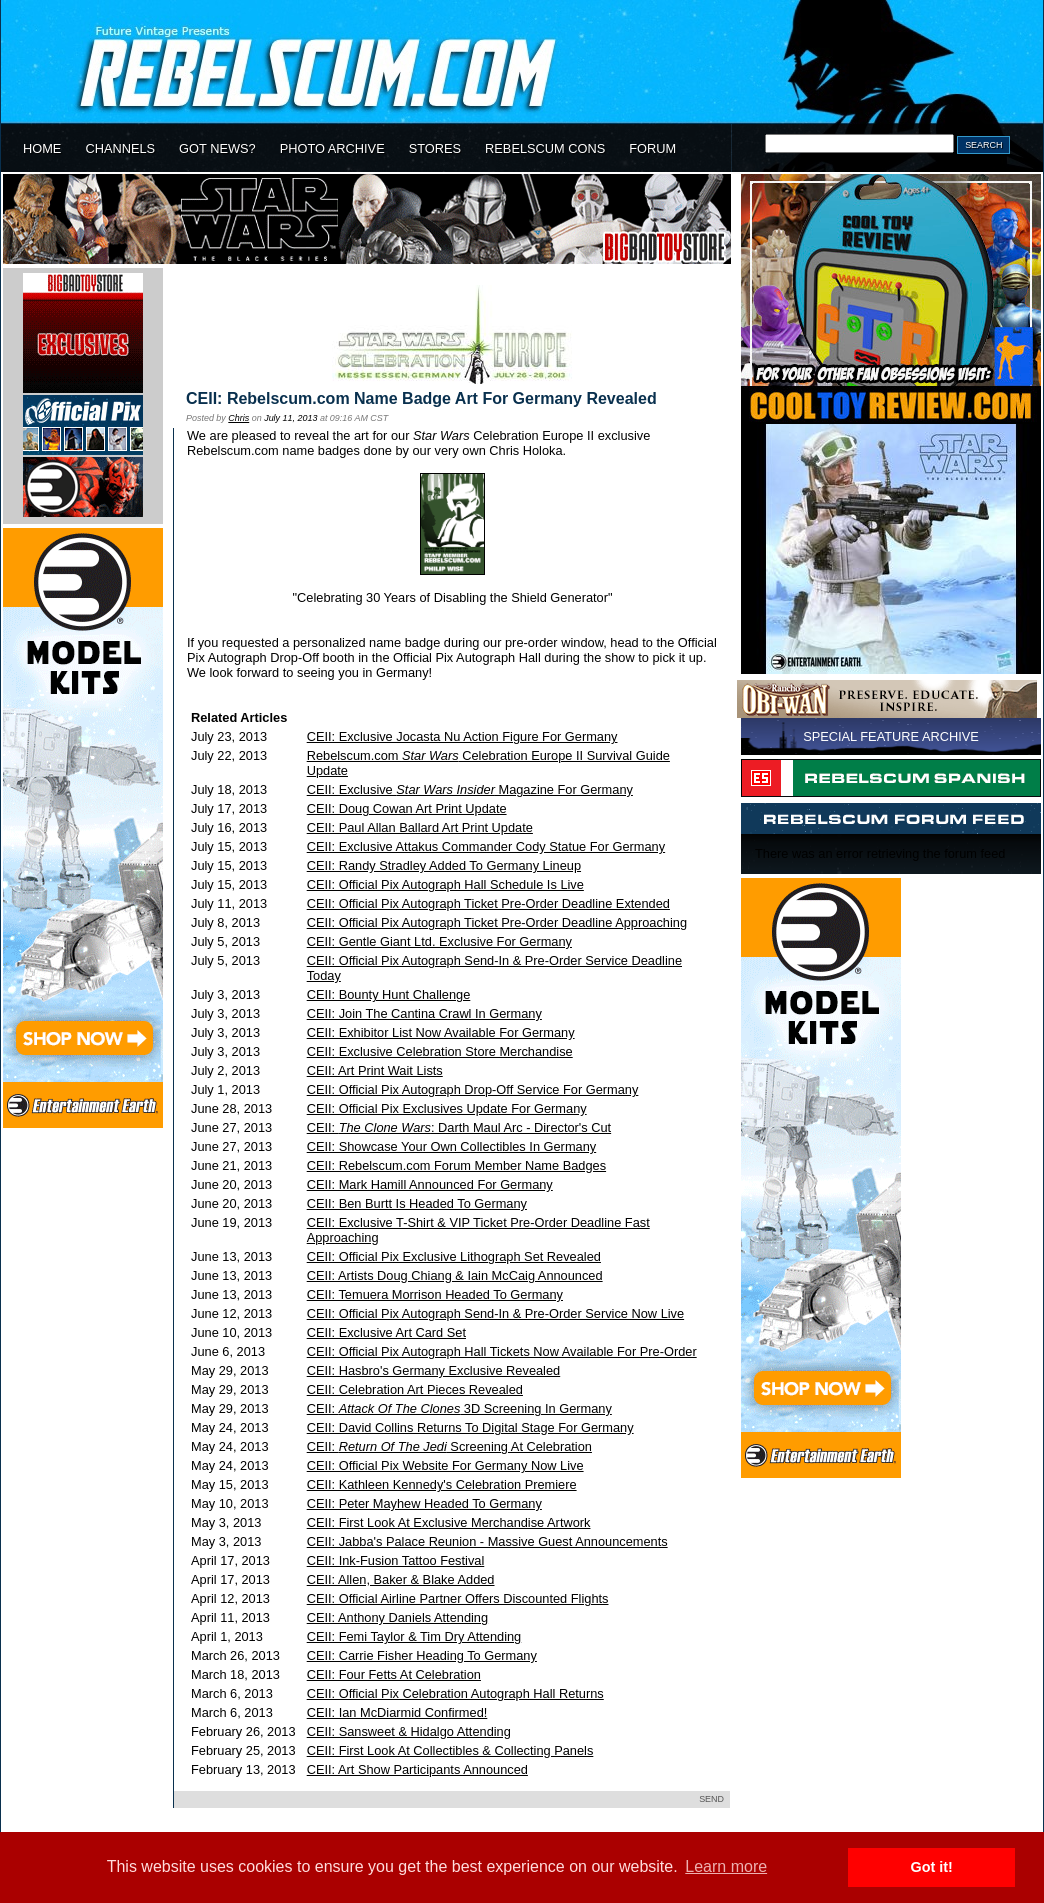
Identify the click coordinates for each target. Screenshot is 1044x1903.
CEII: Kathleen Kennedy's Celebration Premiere (442, 1484)
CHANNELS (120, 148)
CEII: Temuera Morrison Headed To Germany (435, 1294)
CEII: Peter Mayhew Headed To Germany (424, 1503)
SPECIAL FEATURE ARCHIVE (891, 736)
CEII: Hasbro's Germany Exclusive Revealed (434, 1370)
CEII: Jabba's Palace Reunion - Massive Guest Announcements (487, 1541)
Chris (238, 418)
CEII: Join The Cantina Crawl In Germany (424, 1013)
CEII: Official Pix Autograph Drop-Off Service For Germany (473, 1089)
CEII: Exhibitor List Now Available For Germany (441, 1032)
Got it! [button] (932, 1867)
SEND (711, 1799)
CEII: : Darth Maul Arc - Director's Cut (459, 1127)
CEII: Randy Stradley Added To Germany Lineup (444, 865)
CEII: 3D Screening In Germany (459, 1408)
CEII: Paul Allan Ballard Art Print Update (420, 827)
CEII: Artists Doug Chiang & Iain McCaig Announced (455, 1275)
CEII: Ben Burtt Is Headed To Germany (417, 1203)
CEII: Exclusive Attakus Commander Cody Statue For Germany (486, 846)
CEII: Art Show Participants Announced (417, 1769)
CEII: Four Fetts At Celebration (394, 1674)
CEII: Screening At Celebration (449, 1446)
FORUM (652, 148)
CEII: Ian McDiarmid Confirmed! (397, 1712)
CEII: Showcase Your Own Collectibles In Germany (452, 1146)
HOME (42, 148)
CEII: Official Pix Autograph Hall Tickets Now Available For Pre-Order (502, 1351)
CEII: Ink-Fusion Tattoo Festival (396, 1560)
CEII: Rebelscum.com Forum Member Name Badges (456, 1165)
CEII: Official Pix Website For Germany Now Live (445, 1465)
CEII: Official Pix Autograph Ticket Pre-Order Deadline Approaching (497, 922)
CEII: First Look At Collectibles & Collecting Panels (450, 1750)
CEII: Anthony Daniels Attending (397, 1617)
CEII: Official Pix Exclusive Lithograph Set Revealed (454, 1256)
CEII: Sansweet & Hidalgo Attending (409, 1731)
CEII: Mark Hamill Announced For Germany (430, 1184)
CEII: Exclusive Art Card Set (386, 1332)
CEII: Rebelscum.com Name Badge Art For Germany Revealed (421, 398)
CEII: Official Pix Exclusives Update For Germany (447, 1108)
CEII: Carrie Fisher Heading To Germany (422, 1655)
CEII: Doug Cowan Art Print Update (407, 808)
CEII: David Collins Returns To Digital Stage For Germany (470, 1427)
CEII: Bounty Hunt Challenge (389, 994)
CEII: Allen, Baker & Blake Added (401, 1579)
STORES (435, 148)
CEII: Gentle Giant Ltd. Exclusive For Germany (439, 941)
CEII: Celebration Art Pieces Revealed (415, 1389)
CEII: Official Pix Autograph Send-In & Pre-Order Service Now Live (495, 1313)
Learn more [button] (726, 1866)
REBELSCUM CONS (545, 148)
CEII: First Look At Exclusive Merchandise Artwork (449, 1522)
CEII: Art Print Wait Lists (375, 1070)
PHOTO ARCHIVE (332, 148)
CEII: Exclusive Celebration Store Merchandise (440, 1051)
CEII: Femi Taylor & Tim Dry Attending (414, 1636)
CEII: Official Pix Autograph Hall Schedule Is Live (445, 884)
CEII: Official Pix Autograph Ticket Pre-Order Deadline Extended (488, 903)
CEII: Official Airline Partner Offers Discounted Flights (458, 1598)
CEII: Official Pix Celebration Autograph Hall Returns (455, 1693)
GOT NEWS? (217, 148)
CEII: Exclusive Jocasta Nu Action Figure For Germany (462, 736)
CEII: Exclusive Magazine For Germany (470, 789)
